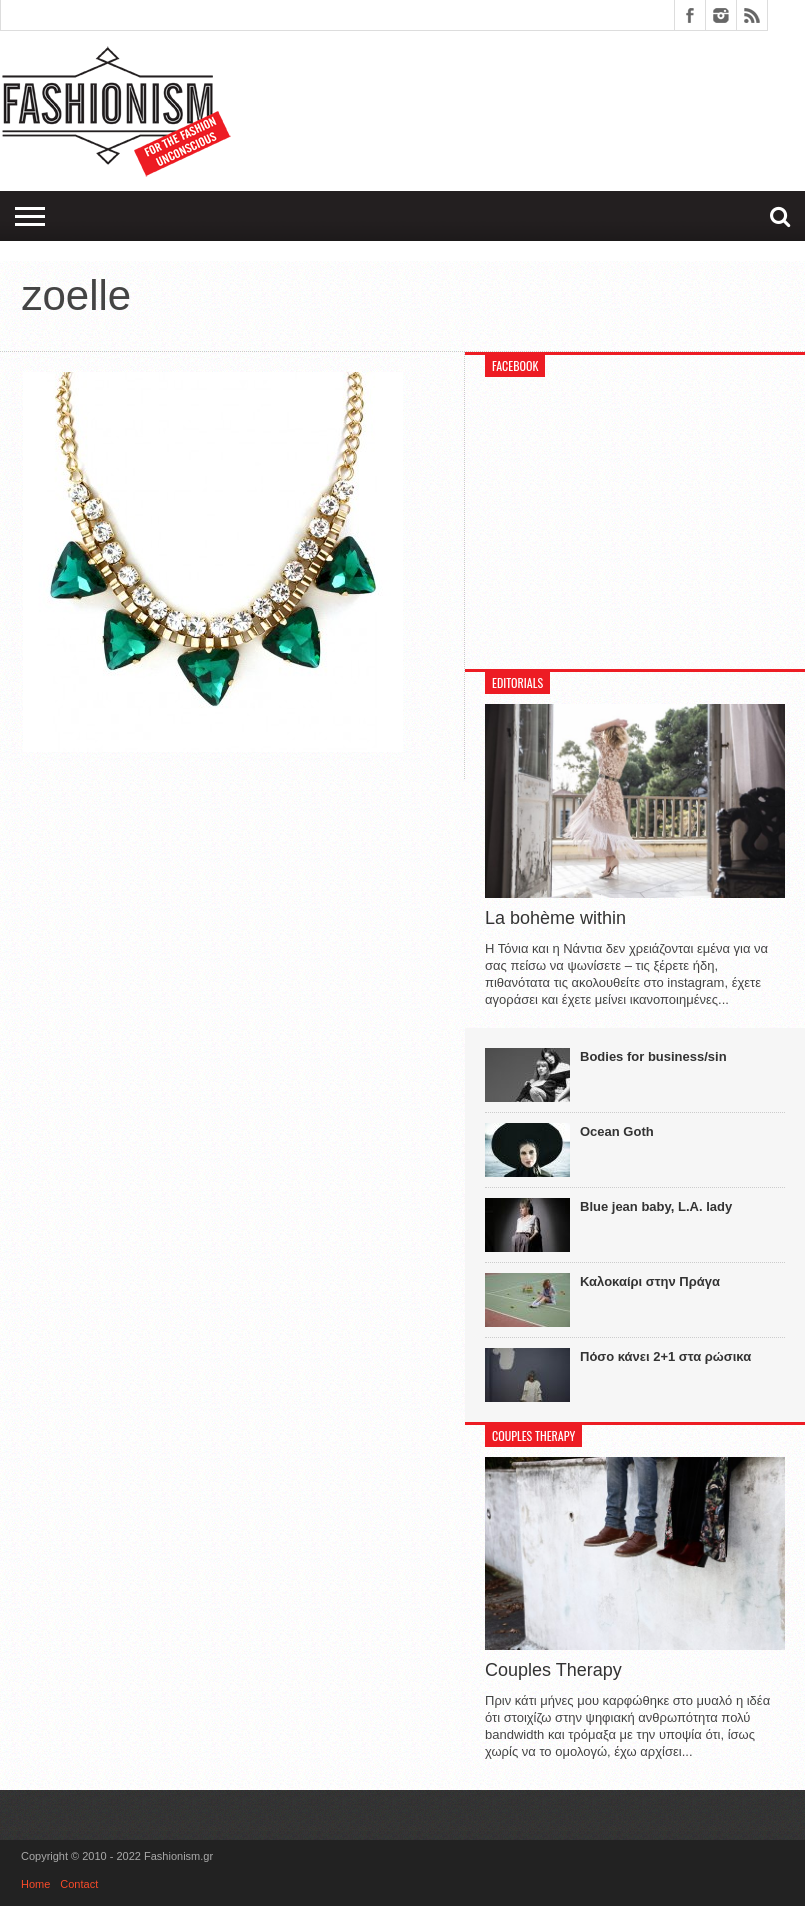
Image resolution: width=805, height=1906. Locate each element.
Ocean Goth (617, 1131)
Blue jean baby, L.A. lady (656, 1206)
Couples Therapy (553, 1670)
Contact (79, 1884)
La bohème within (555, 918)
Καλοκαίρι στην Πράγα (650, 1281)
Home (35, 1884)
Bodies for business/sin (653, 1056)
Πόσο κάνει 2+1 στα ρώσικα (665, 1356)
